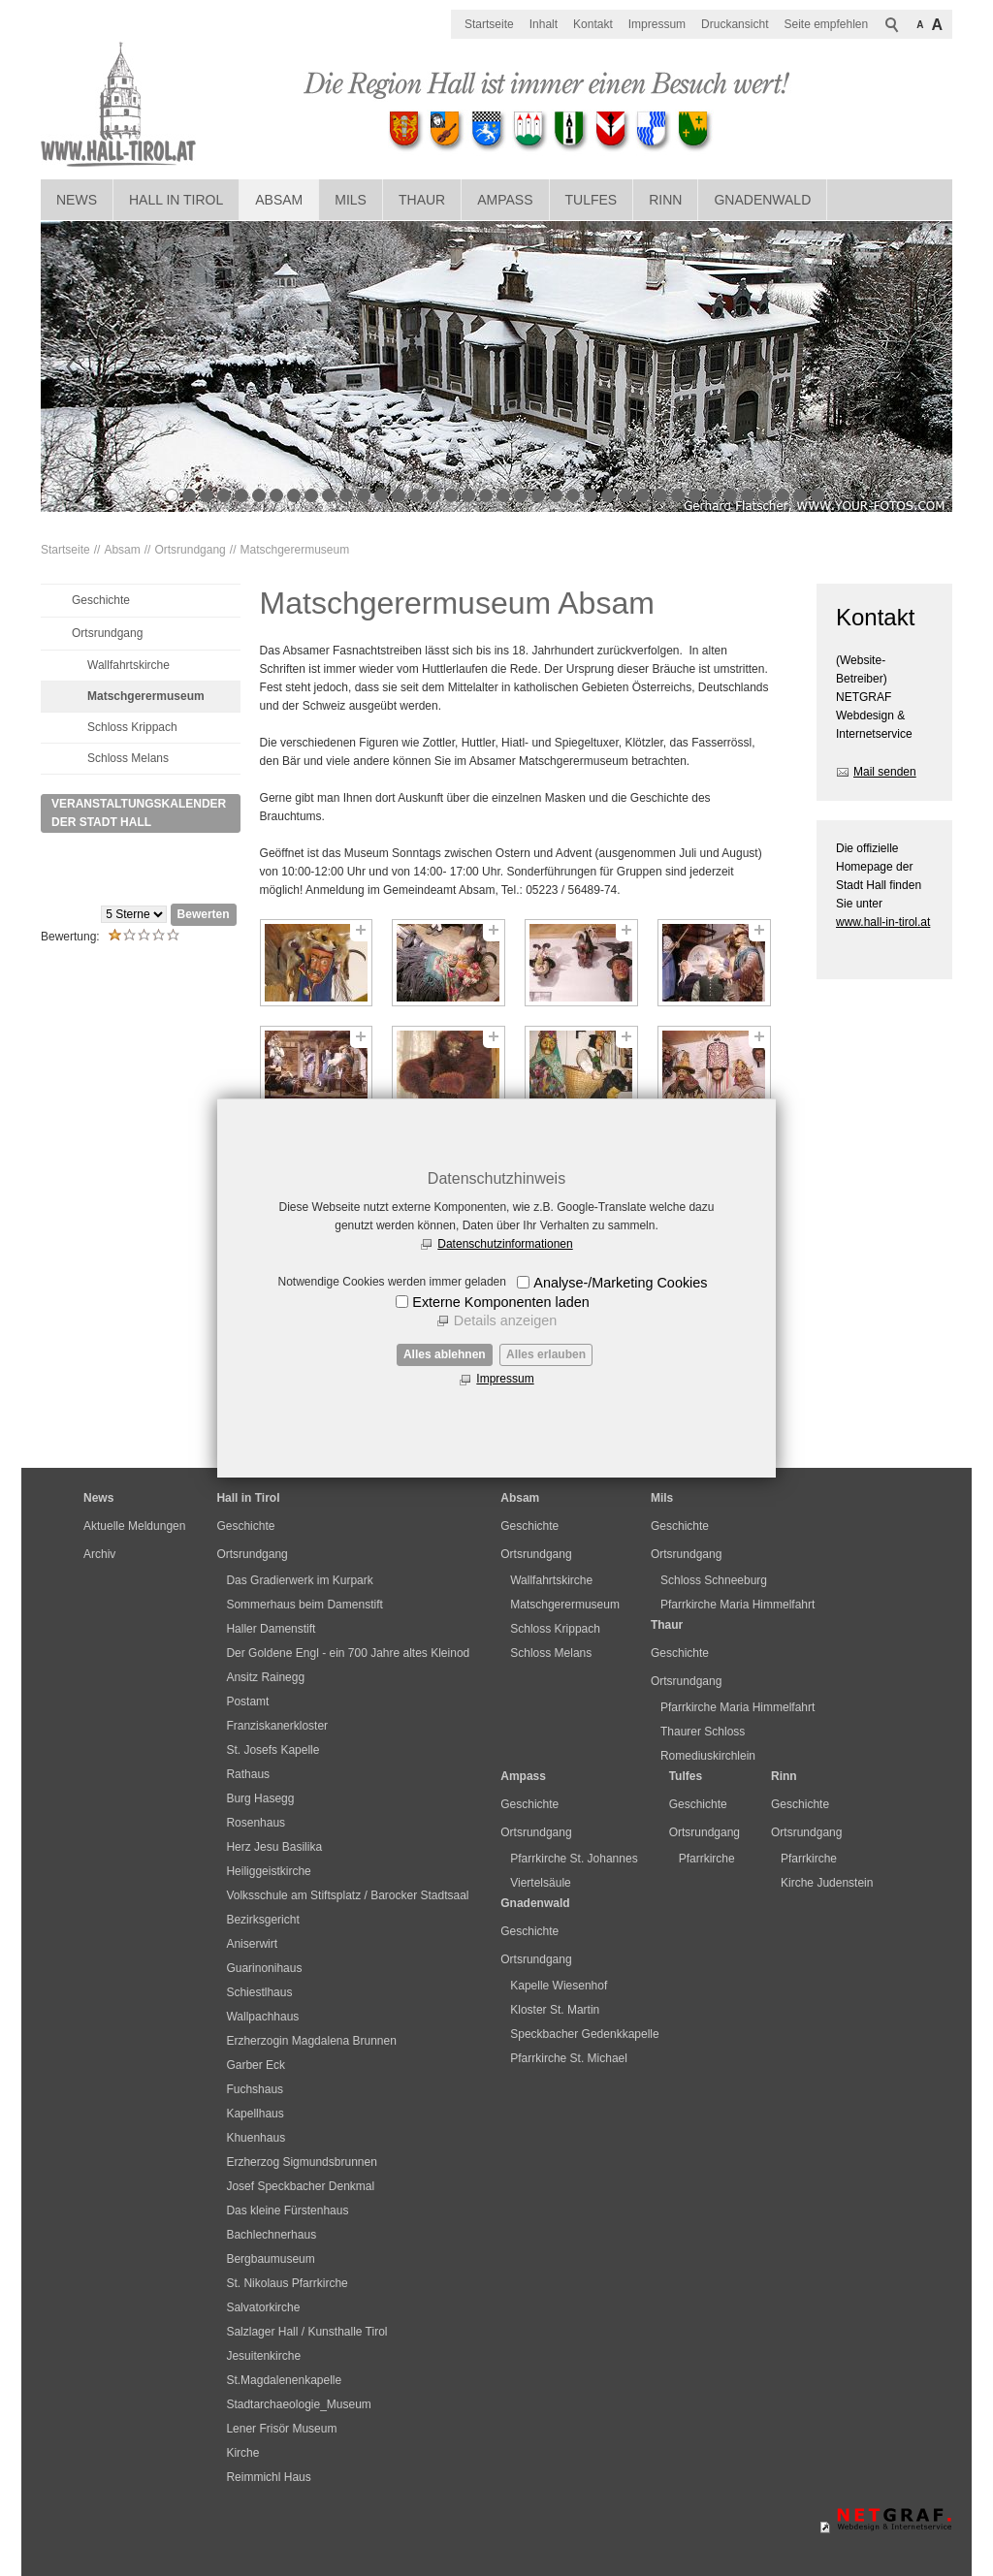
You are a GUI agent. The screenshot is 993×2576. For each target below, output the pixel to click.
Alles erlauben (546, 1354)
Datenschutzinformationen (504, 1244)
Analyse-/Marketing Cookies (620, 1282)
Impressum (504, 1378)
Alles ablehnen (444, 1354)
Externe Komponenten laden (500, 1302)
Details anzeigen (505, 1320)
